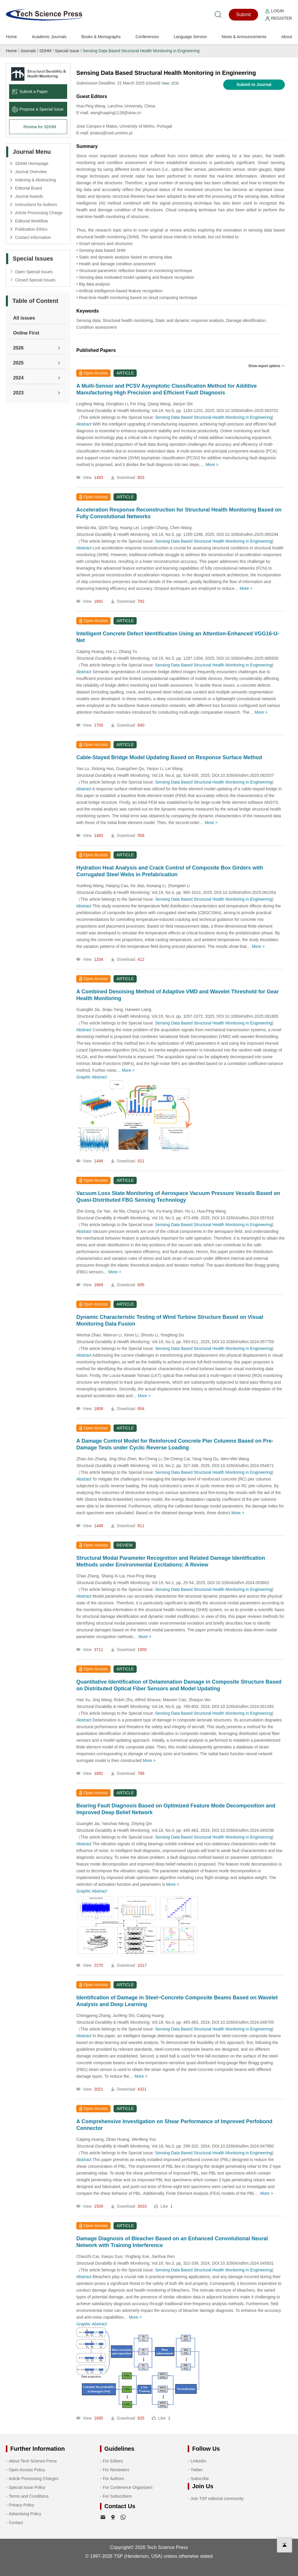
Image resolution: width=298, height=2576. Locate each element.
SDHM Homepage (31, 163)
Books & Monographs (101, 36)
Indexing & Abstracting (35, 180)
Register (278, 18)
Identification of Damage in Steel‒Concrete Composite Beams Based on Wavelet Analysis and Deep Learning (177, 2001)
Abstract (83, 424)
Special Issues (33, 258)
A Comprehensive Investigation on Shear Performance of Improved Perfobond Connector (174, 2124)
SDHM (45, 50)
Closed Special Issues (35, 280)
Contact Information (33, 237)
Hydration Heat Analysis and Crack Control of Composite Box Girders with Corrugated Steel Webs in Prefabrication (169, 871)
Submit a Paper (30, 91)
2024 (18, 377)
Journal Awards (29, 196)
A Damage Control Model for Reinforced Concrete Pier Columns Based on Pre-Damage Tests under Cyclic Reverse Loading (174, 1444)
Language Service (190, 36)
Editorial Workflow (31, 221)
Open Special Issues (34, 271)
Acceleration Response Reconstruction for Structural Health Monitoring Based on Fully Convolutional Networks (178, 513)
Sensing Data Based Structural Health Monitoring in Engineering (141, 50)
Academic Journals (49, 36)
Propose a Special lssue (37, 109)
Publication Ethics (31, 229)
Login (274, 11)
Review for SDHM (39, 126)
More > (212, 464)
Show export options (266, 366)
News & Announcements (244, 36)
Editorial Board (28, 188)
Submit (243, 14)
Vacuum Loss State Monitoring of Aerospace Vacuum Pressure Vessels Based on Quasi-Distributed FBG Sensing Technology (178, 1196)
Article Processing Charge (38, 212)
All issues (24, 317)
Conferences (147, 36)
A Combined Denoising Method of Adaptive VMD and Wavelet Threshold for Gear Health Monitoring (177, 995)
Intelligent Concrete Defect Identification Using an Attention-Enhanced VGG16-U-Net (177, 637)
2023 (18, 392)
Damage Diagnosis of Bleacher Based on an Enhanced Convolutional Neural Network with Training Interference (172, 2242)
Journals (28, 50)
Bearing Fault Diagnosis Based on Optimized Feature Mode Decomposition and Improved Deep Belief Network (175, 1809)
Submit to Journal (253, 84)
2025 (18, 362)
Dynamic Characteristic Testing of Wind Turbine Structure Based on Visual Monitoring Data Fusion (169, 1320)
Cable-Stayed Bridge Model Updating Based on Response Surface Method (169, 757)
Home (11, 36)
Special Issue (67, 50)
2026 (18, 347)
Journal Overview (31, 171)
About (286, 36)
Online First (26, 332)
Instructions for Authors (36, 204)
